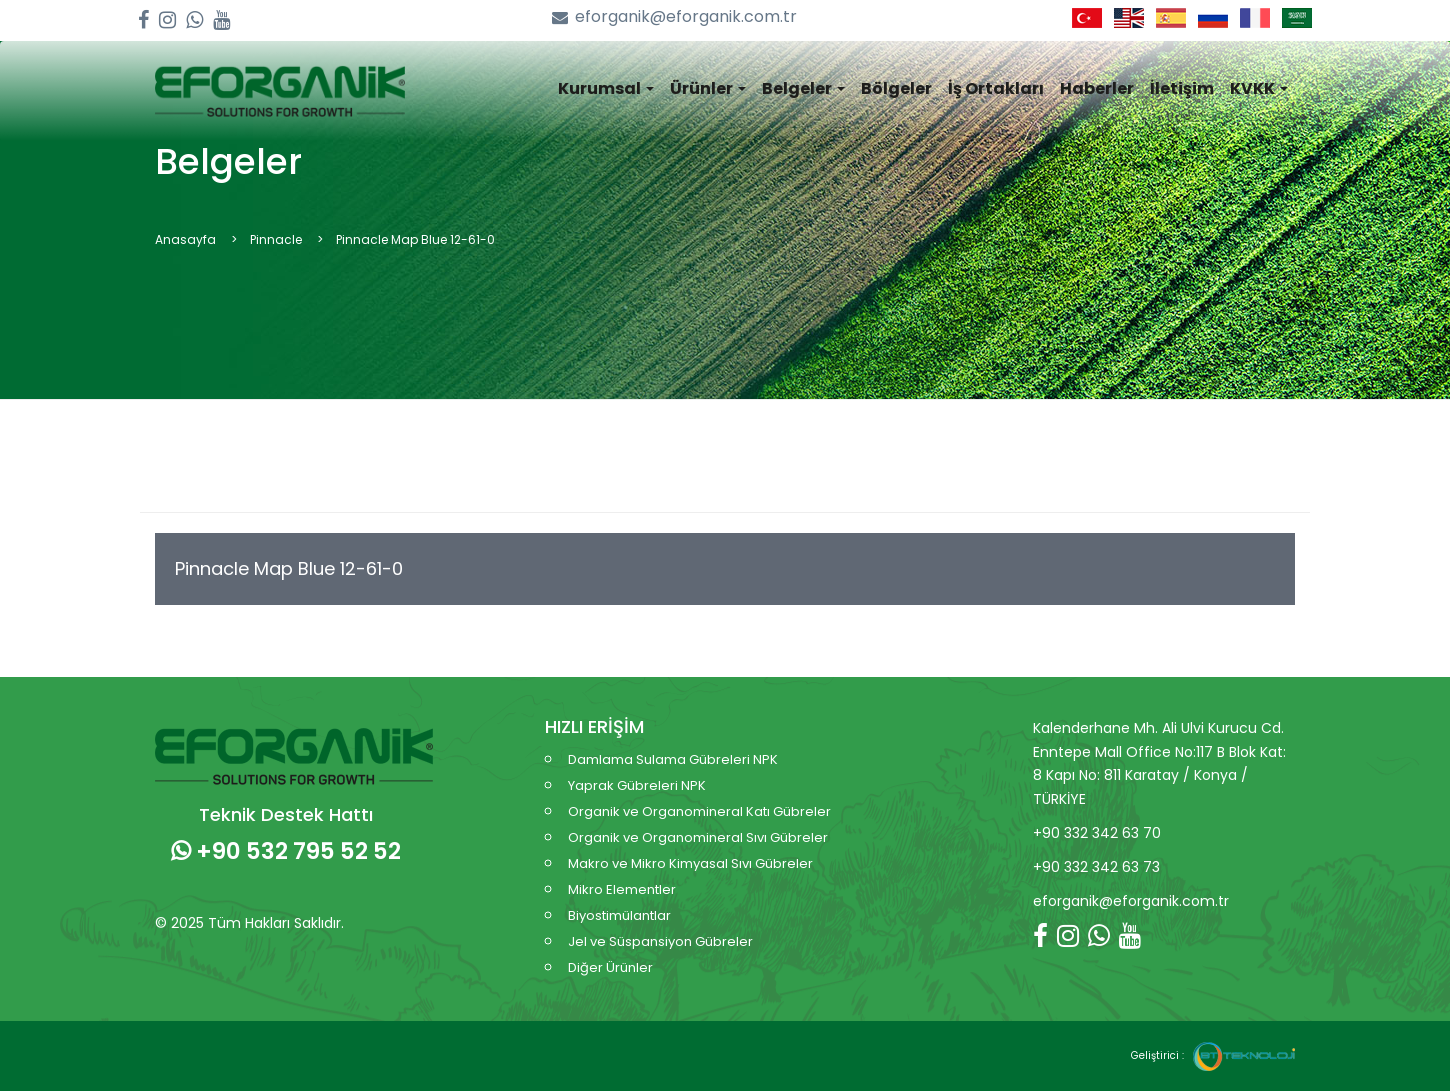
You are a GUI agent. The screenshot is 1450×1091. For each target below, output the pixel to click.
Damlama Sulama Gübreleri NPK (673, 759)
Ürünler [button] (708, 88)
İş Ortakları (996, 88)
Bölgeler (896, 88)
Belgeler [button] (803, 88)
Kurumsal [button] (606, 88)
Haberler (1097, 88)
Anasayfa (185, 239)
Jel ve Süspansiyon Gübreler (660, 941)
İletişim (1182, 88)
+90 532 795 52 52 (286, 851)
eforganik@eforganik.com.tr (674, 17)
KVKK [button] (1259, 88)
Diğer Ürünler (610, 967)
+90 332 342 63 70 (1097, 833)
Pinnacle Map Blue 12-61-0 (289, 568)
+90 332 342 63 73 (1096, 867)
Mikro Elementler (622, 889)
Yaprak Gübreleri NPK (637, 785)
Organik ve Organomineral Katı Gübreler (699, 811)
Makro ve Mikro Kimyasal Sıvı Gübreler (690, 863)
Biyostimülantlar (619, 915)
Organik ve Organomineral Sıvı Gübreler (698, 837)
